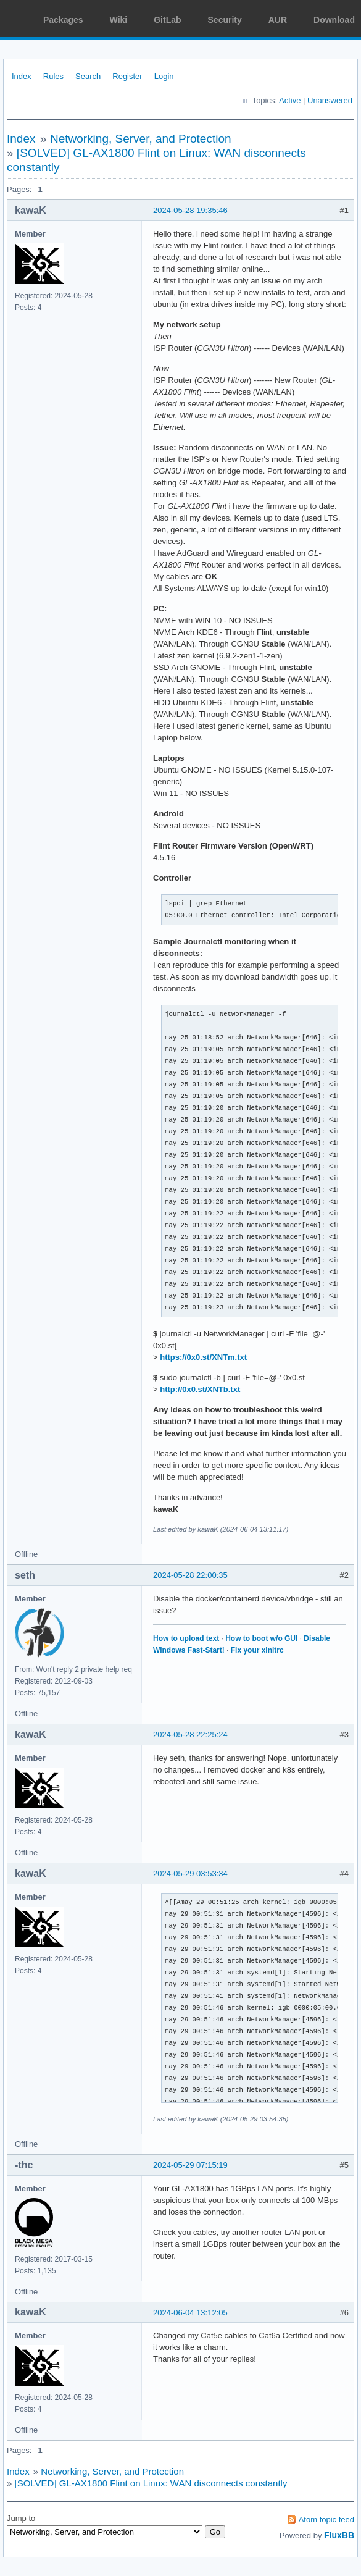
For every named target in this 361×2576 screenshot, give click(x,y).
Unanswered (329, 100)
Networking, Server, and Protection (140, 138)
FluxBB (339, 2535)
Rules (53, 76)
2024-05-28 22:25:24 (190, 1734)
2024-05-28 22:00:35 (190, 1575)
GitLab (167, 20)
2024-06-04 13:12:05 (190, 2312)
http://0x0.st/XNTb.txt (200, 1389)
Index (21, 76)
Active (290, 100)
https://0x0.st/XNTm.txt (203, 1357)
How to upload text (186, 1638)
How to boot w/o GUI (261, 1638)
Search (88, 76)
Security (225, 20)
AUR (277, 20)
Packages (63, 20)
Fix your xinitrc (257, 1650)
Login (164, 76)
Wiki (119, 20)
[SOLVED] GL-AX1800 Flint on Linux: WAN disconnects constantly (151, 2483)
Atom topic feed (326, 2519)
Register (127, 76)
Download (334, 20)
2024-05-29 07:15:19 (190, 2165)
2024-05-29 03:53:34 (190, 1873)
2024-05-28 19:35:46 (190, 210)
